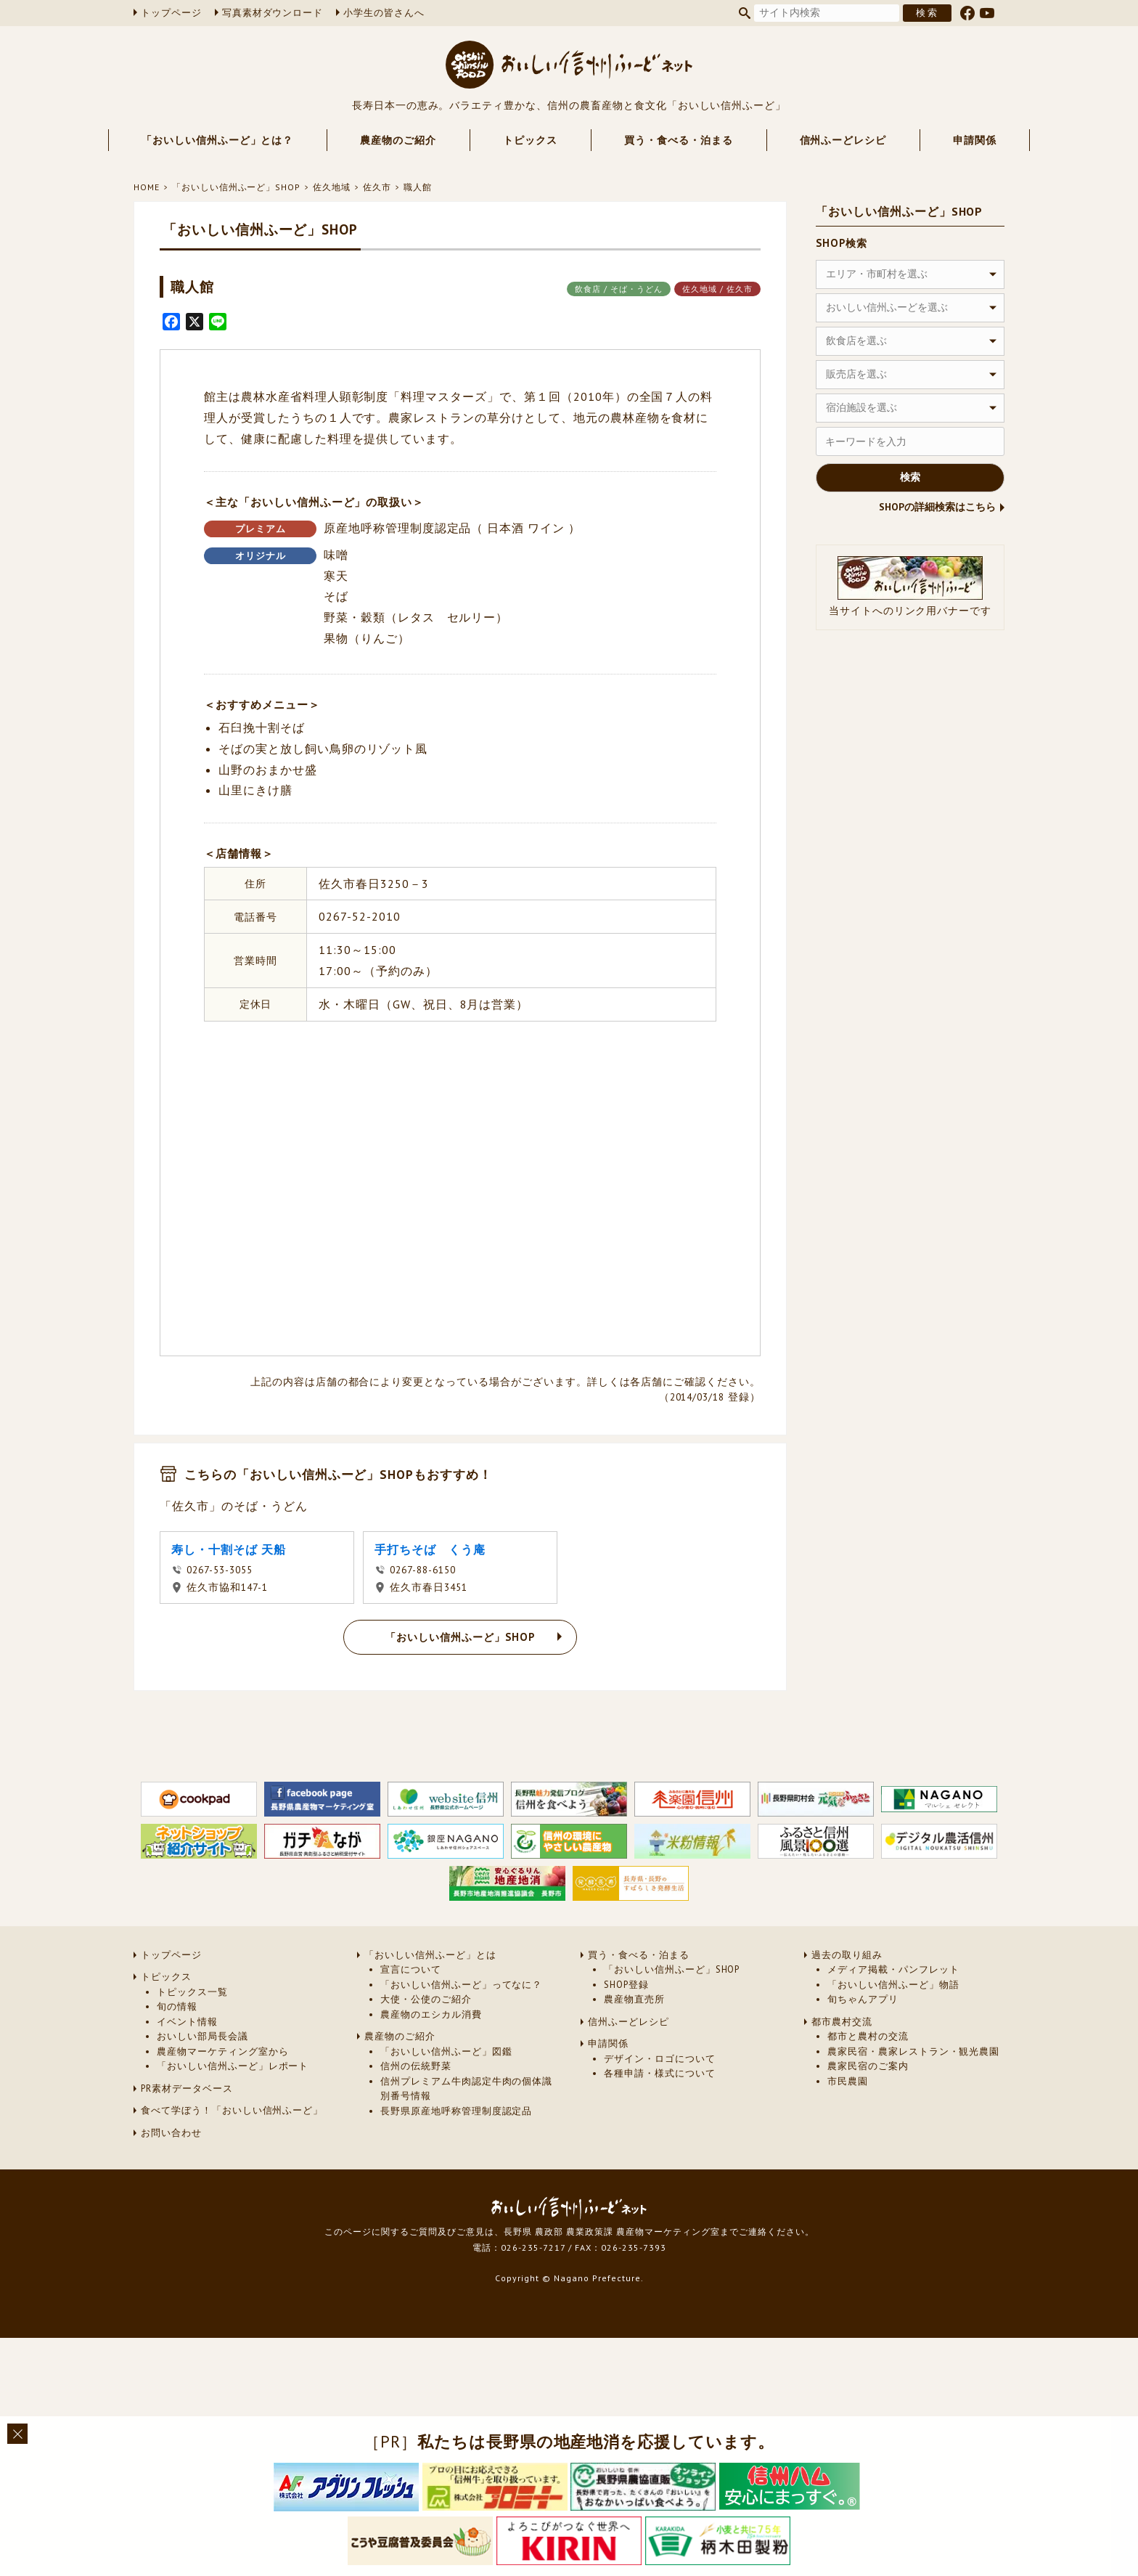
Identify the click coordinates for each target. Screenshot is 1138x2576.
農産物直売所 (634, 1999)
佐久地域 (332, 187)
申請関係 (974, 140)
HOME (147, 187)
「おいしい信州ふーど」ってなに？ (461, 1984)
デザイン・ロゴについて (660, 2059)
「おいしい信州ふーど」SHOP (236, 187)
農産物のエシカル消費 (431, 2014)
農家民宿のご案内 (868, 2066)
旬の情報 (177, 2006)
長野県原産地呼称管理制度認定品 (456, 2111)
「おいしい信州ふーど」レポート (232, 2066)
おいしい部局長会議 (202, 2036)
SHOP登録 (626, 1984)
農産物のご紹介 (398, 140)
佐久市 (377, 187)
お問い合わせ (171, 2133)
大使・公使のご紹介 (426, 1999)
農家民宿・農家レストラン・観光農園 (913, 2051)
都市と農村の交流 (868, 2036)
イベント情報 (187, 2021)
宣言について (410, 1969)
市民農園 (847, 2081)
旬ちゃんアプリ (862, 1999)
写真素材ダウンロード (273, 13)
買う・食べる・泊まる (678, 140)
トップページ (171, 13)
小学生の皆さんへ (384, 13)
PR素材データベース (187, 2088)
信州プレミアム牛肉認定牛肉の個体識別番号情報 (466, 2088)
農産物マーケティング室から (222, 2051)
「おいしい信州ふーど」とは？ (217, 140)
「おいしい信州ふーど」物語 (893, 1984)
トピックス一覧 (192, 1992)
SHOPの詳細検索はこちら (937, 506)
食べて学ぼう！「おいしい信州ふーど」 (232, 2110)
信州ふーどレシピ (843, 140)
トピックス (530, 140)
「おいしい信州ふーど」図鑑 (446, 2051)
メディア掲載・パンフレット (893, 1969)
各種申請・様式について (660, 2073)
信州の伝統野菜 (415, 2066)
